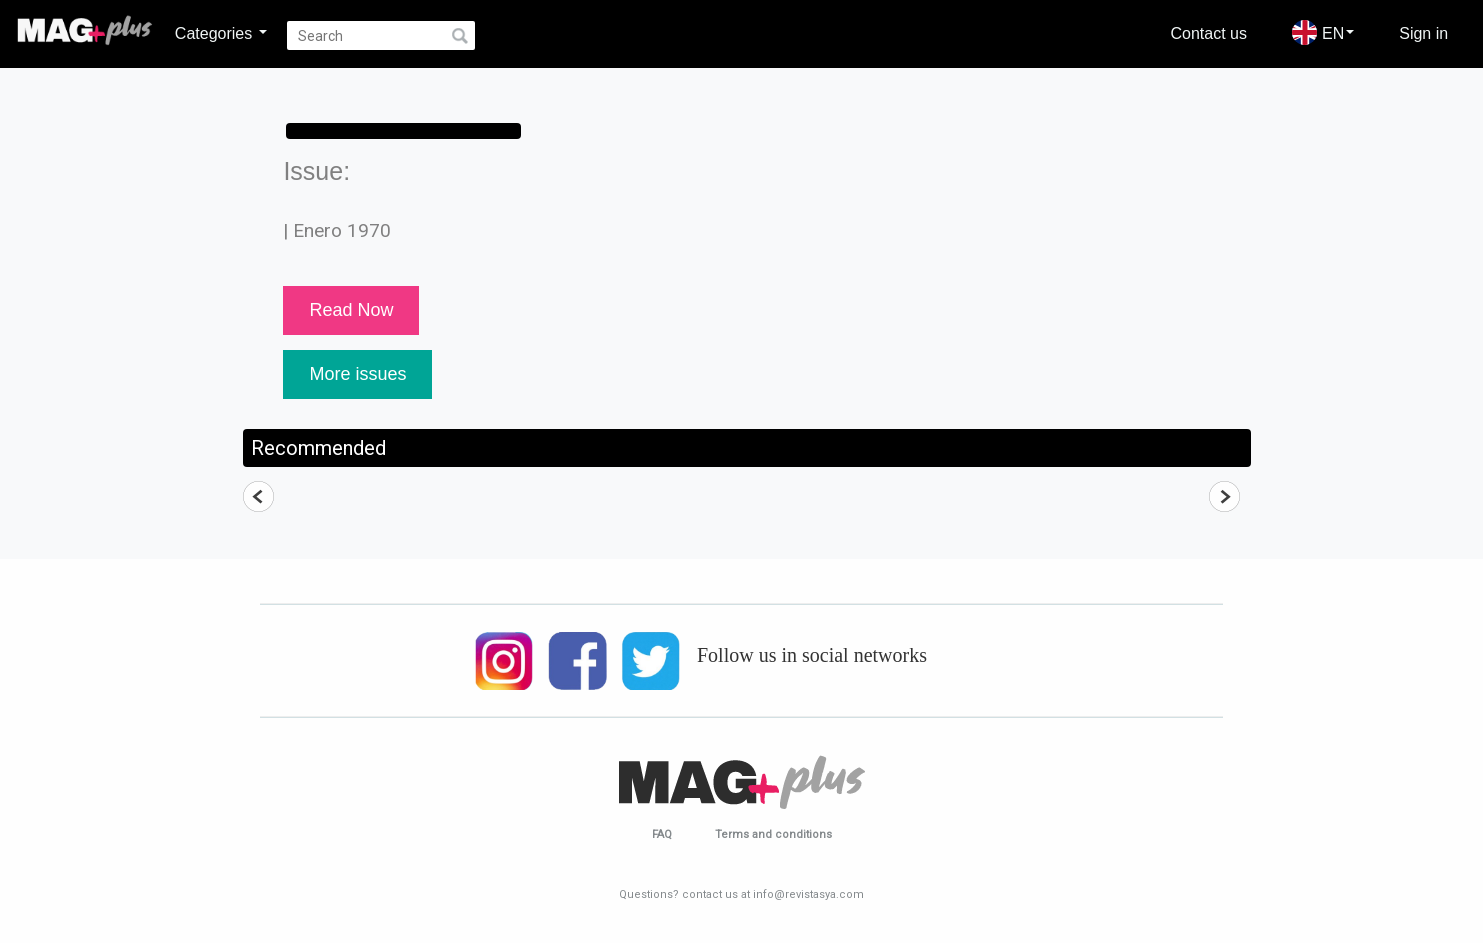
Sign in (1423, 33)
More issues (357, 374)
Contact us (1209, 33)
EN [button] (1323, 32)
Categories (221, 33)
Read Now (351, 310)
